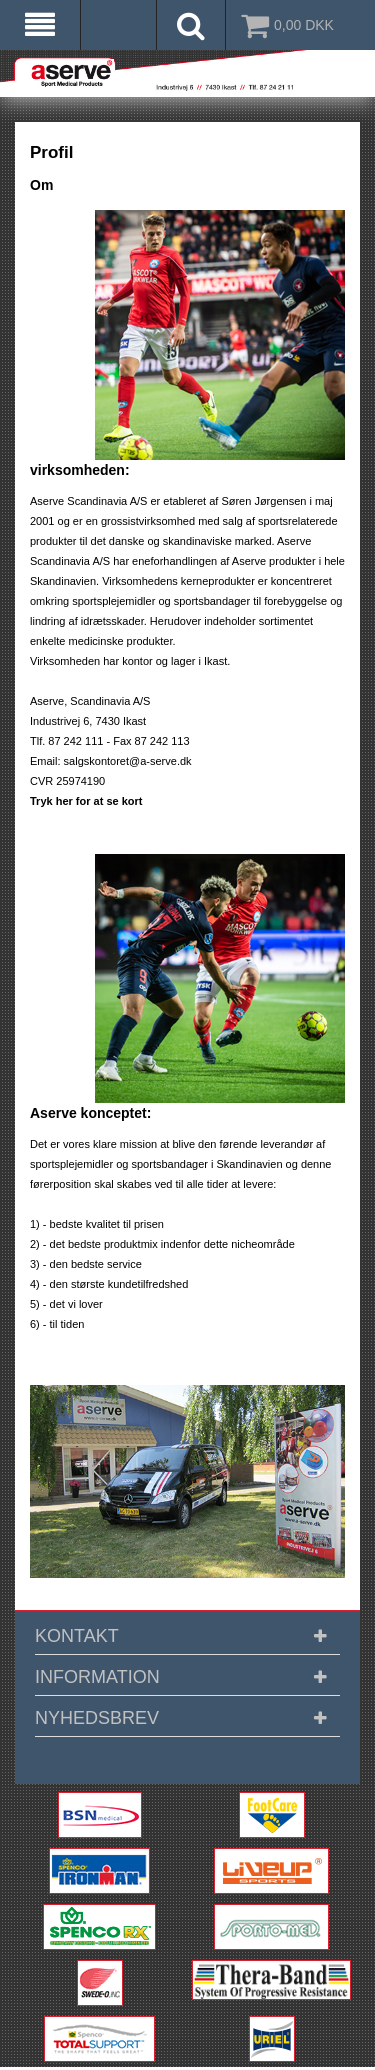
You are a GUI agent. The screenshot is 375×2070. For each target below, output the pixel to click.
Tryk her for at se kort (86, 801)
